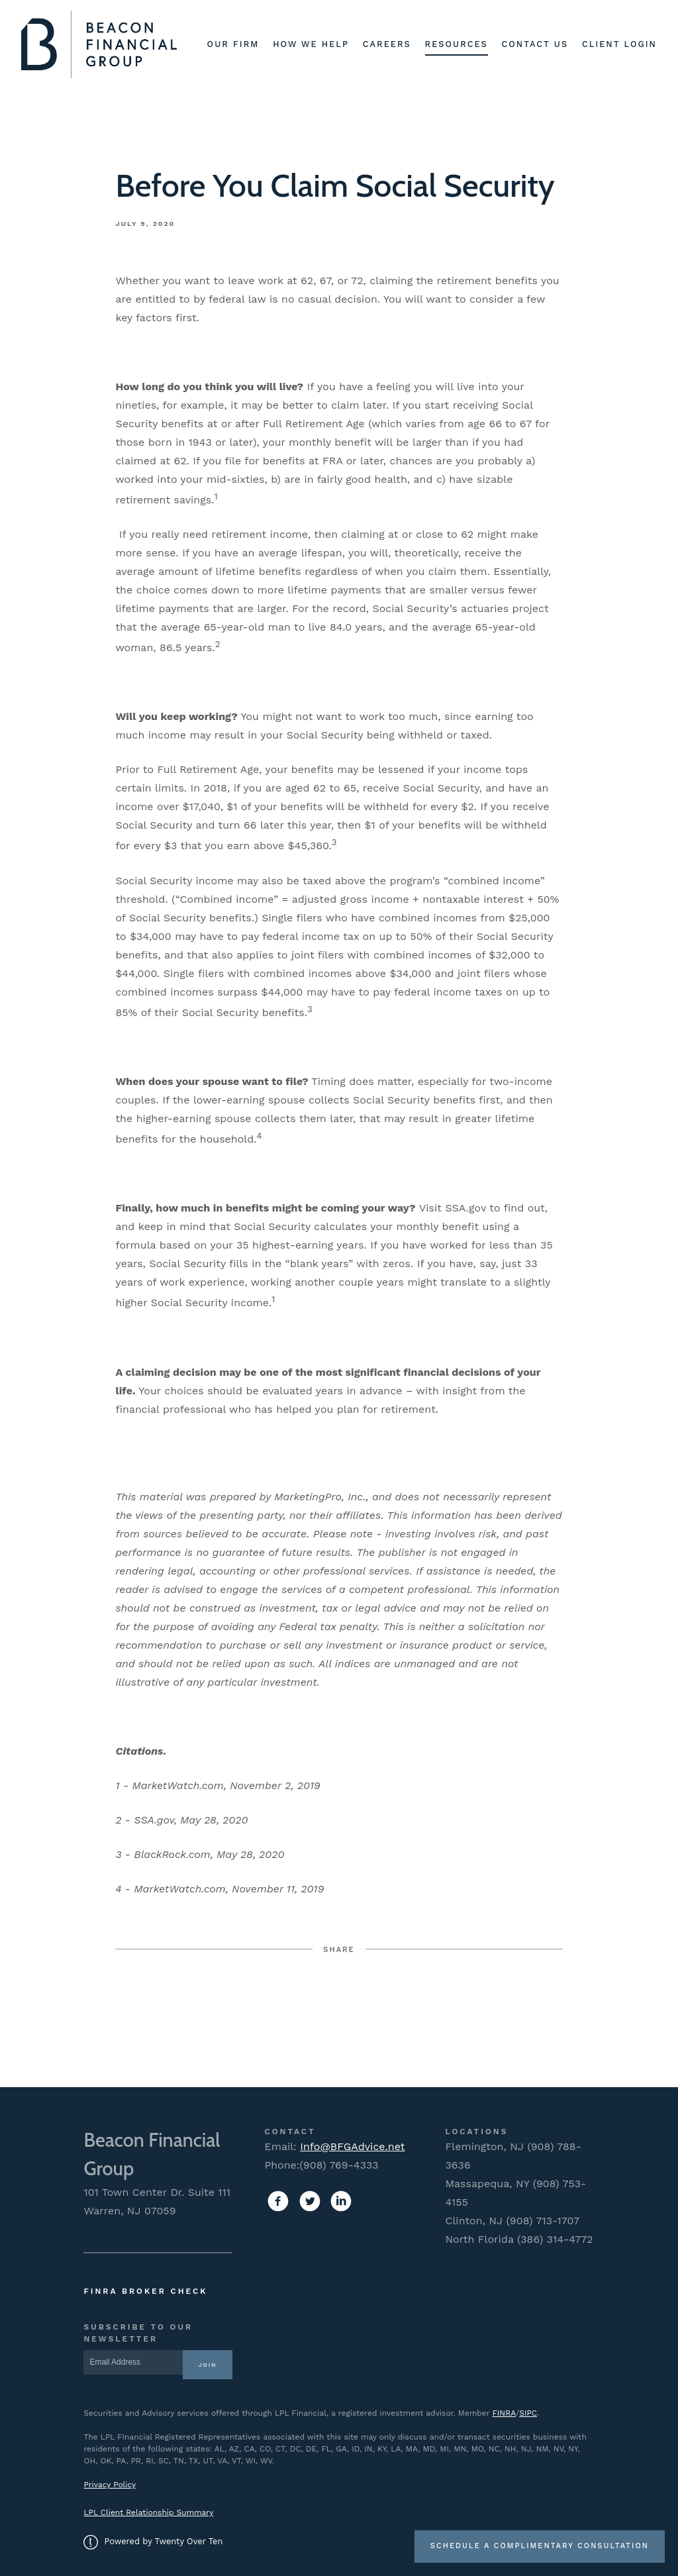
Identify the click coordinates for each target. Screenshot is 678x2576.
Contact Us (535, 44)
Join (208, 2364)
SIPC (528, 2413)
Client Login (619, 44)
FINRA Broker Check (145, 2291)
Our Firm (233, 44)
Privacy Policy (109, 2484)
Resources (456, 44)
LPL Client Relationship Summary (148, 2512)
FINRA (504, 2413)
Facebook (240, 2000)
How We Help (311, 44)
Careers (387, 44)
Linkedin (438, 2000)
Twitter (339, 2000)
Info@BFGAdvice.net (352, 2146)
